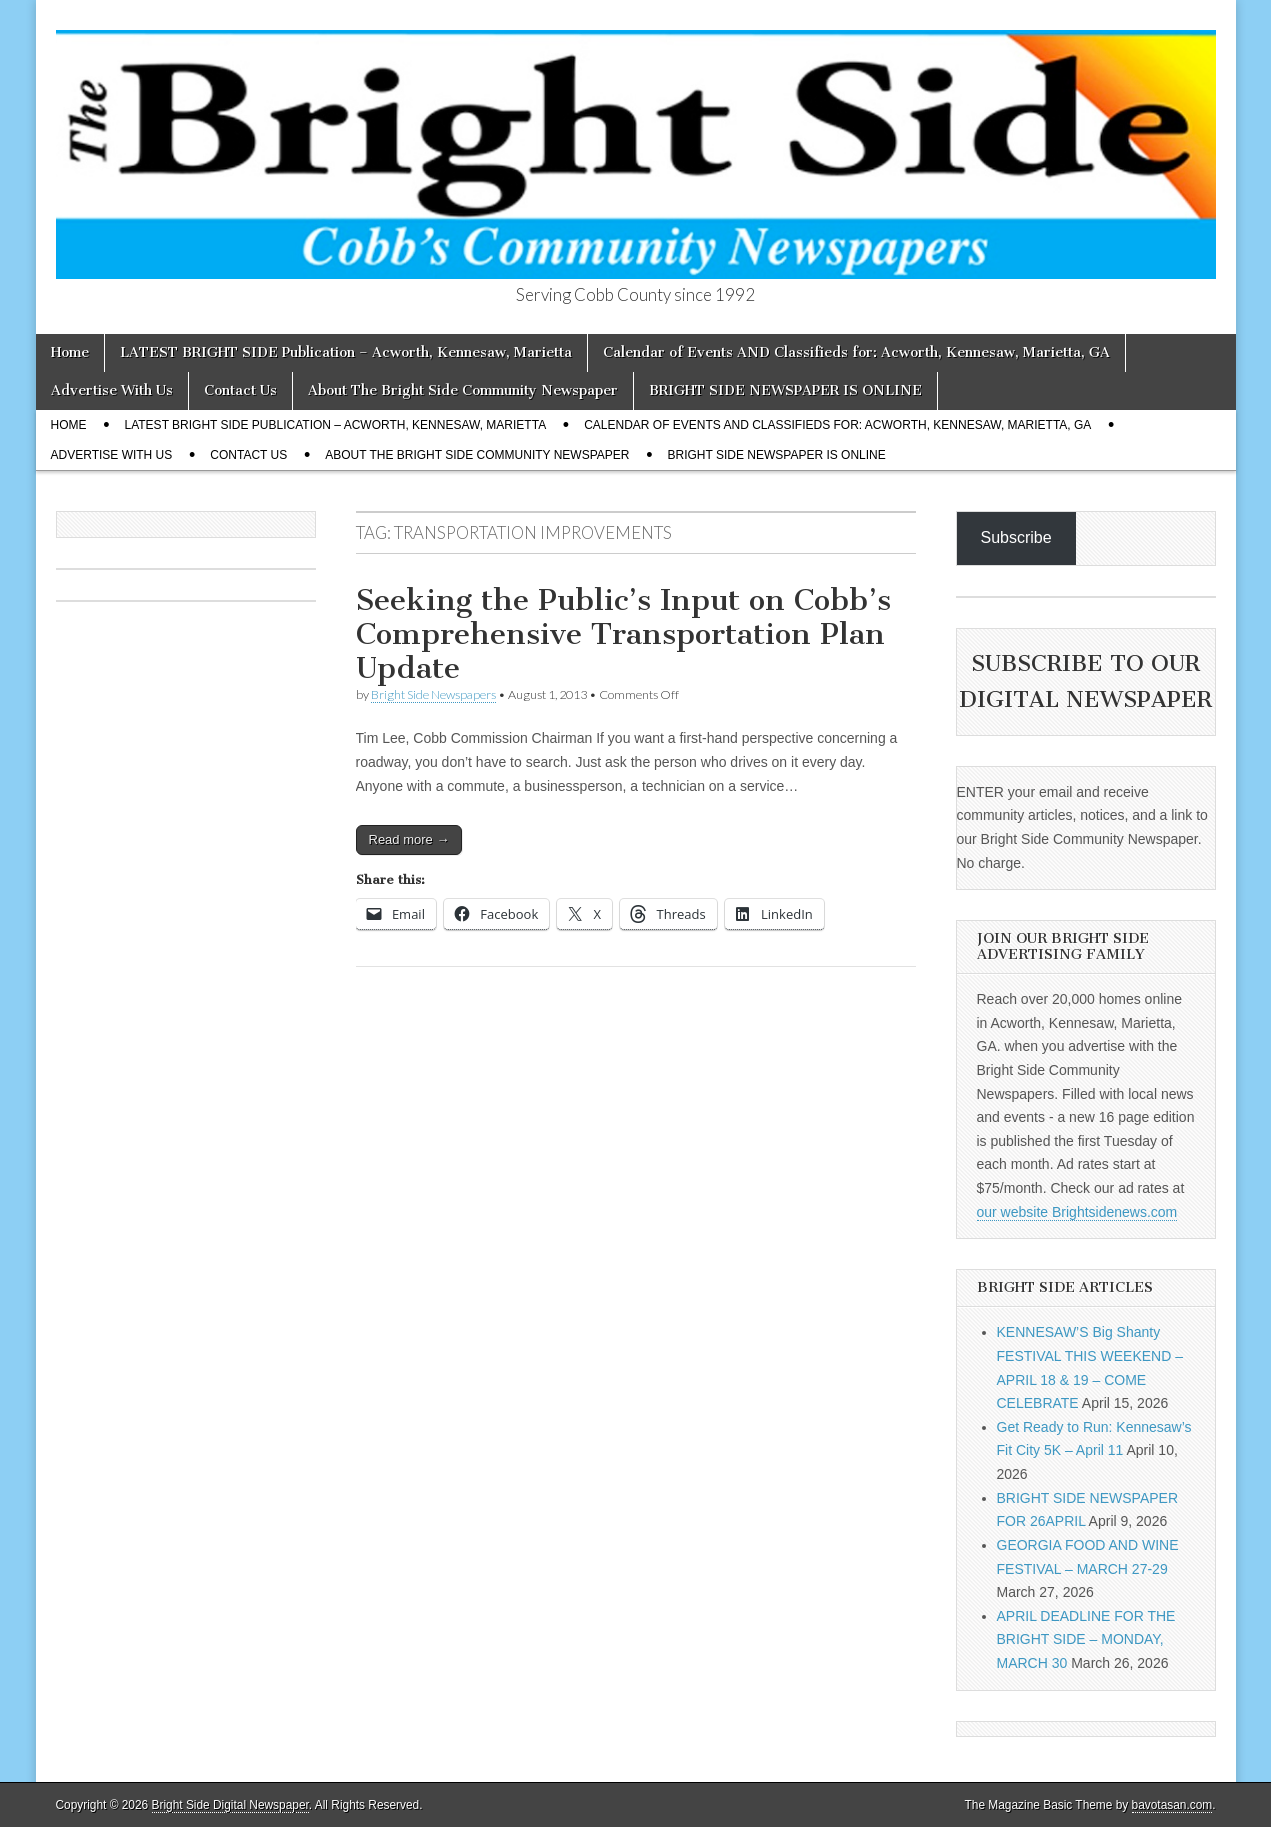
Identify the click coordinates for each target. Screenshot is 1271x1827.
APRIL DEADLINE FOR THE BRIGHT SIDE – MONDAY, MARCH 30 (1086, 1639)
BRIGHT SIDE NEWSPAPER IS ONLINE (785, 390)
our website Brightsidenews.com (1077, 1212)
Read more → (409, 839)
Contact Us (240, 390)
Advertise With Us (112, 390)
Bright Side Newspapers (433, 694)
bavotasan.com (1172, 1805)
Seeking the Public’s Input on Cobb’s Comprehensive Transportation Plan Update (623, 633)
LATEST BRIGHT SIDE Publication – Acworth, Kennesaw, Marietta (346, 352)
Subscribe (1016, 537)
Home (70, 352)
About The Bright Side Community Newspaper (463, 390)
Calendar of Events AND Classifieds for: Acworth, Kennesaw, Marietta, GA (856, 352)
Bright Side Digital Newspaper (230, 1805)
